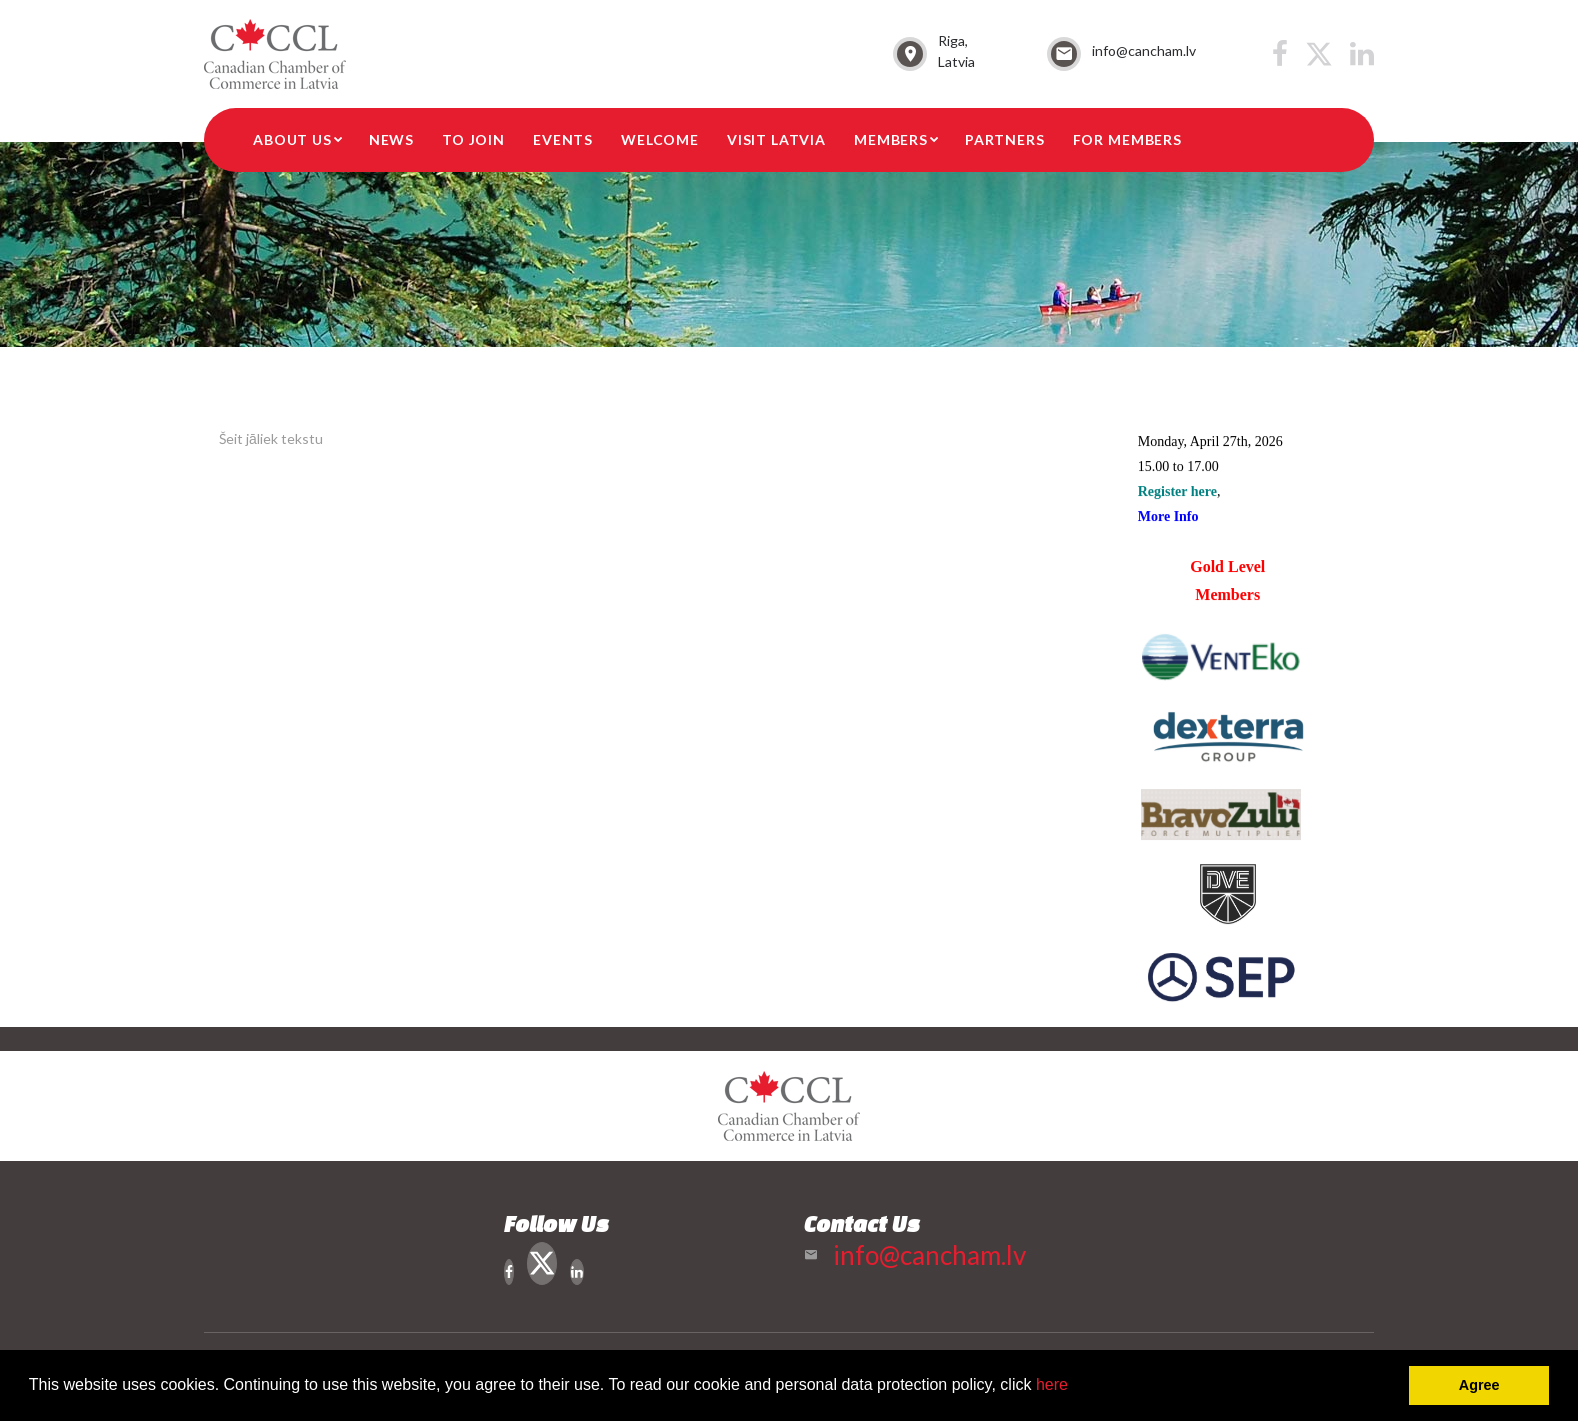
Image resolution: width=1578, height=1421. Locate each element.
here (1052, 1384)
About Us (292, 139)
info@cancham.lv (1144, 50)
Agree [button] (1479, 1385)
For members (1127, 139)
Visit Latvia (776, 139)
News (391, 139)
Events (563, 139)
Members (891, 139)
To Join (473, 139)
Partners (1005, 139)
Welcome (660, 139)
